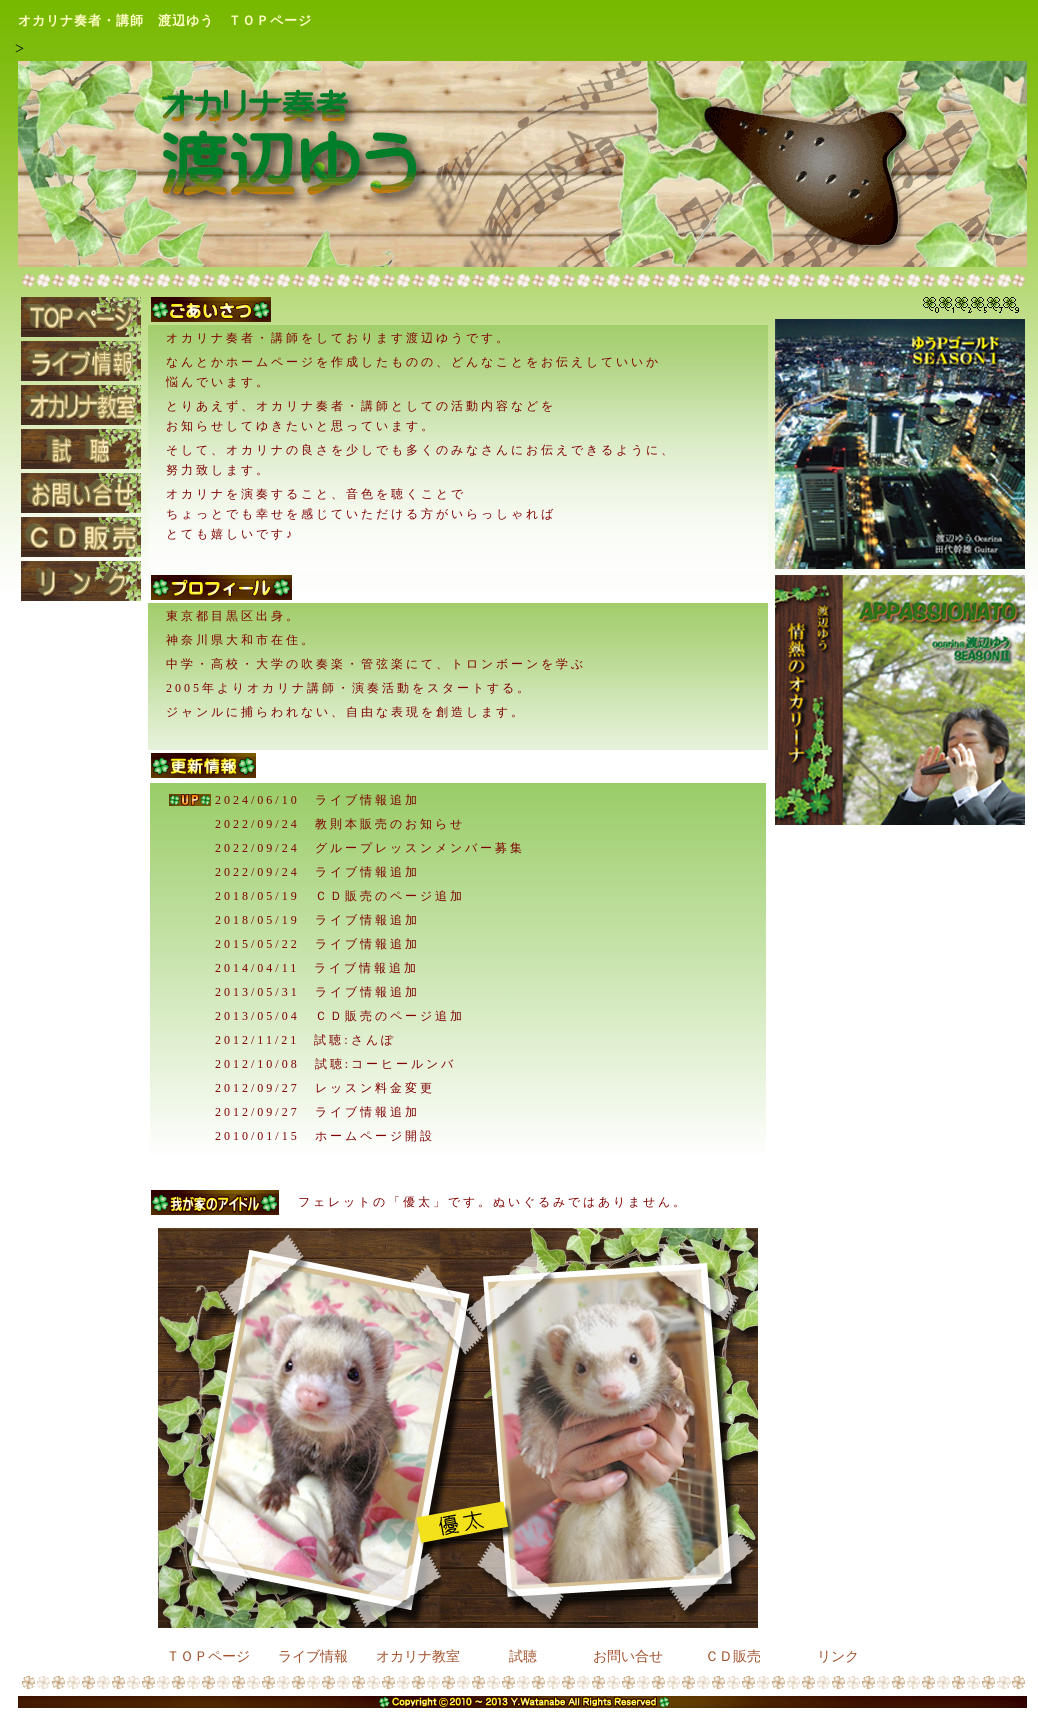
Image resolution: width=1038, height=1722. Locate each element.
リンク (838, 1656)
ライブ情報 (313, 1656)
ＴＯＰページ (208, 1656)
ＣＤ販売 (733, 1656)
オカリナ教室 (418, 1656)
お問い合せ (628, 1656)
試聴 (523, 1656)
